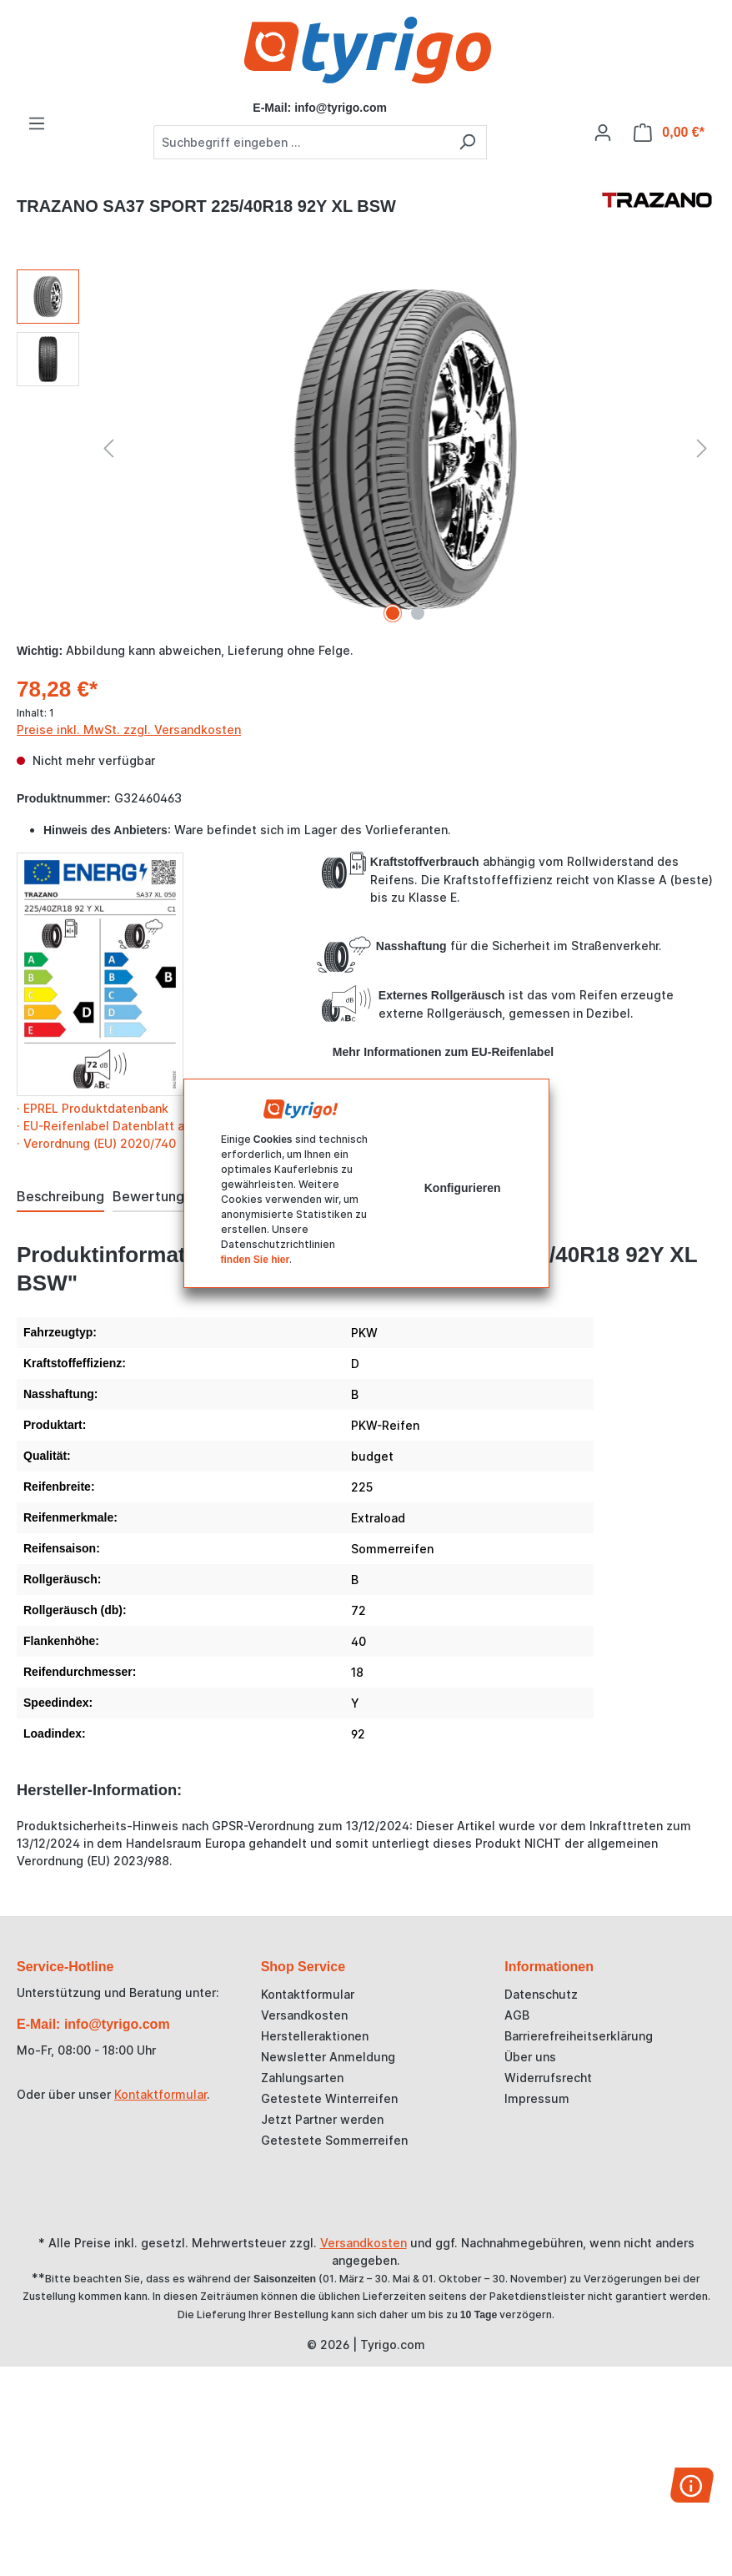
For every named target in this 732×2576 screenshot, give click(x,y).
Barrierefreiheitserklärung (578, 2036)
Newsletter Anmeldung (328, 2057)
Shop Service (303, 1967)
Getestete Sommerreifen (334, 2140)
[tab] (60, 1197)
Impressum (536, 2098)
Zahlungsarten (302, 2077)
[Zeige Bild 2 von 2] (417, 613)
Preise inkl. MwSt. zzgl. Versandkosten (129, 729)
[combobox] (301, 142)
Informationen (549, 1967)
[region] (366, 448)
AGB (516, 2015)
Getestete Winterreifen (329, 2098)
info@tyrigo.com (340, 107)
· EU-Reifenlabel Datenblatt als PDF (118, 1126)
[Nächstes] (701, 448)
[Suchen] (467, 142)
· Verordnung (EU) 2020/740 (96, 1143)
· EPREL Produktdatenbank (92, 1108)
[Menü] (37, 123)
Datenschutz (541, 1994)
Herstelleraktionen (315, 2036)
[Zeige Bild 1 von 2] (392, 613)
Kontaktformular (160, 2094)
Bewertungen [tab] (156, 1196)
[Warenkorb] (669, 132)
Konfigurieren (462, 1188)
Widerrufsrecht (548, 2077)
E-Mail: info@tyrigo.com (93, 2024)
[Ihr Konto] (603, 132)
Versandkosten (304, 2015)
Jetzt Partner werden (322, 2119)
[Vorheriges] (108, 448)
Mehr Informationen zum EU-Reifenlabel (443, 1052)
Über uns (530, 2057)
